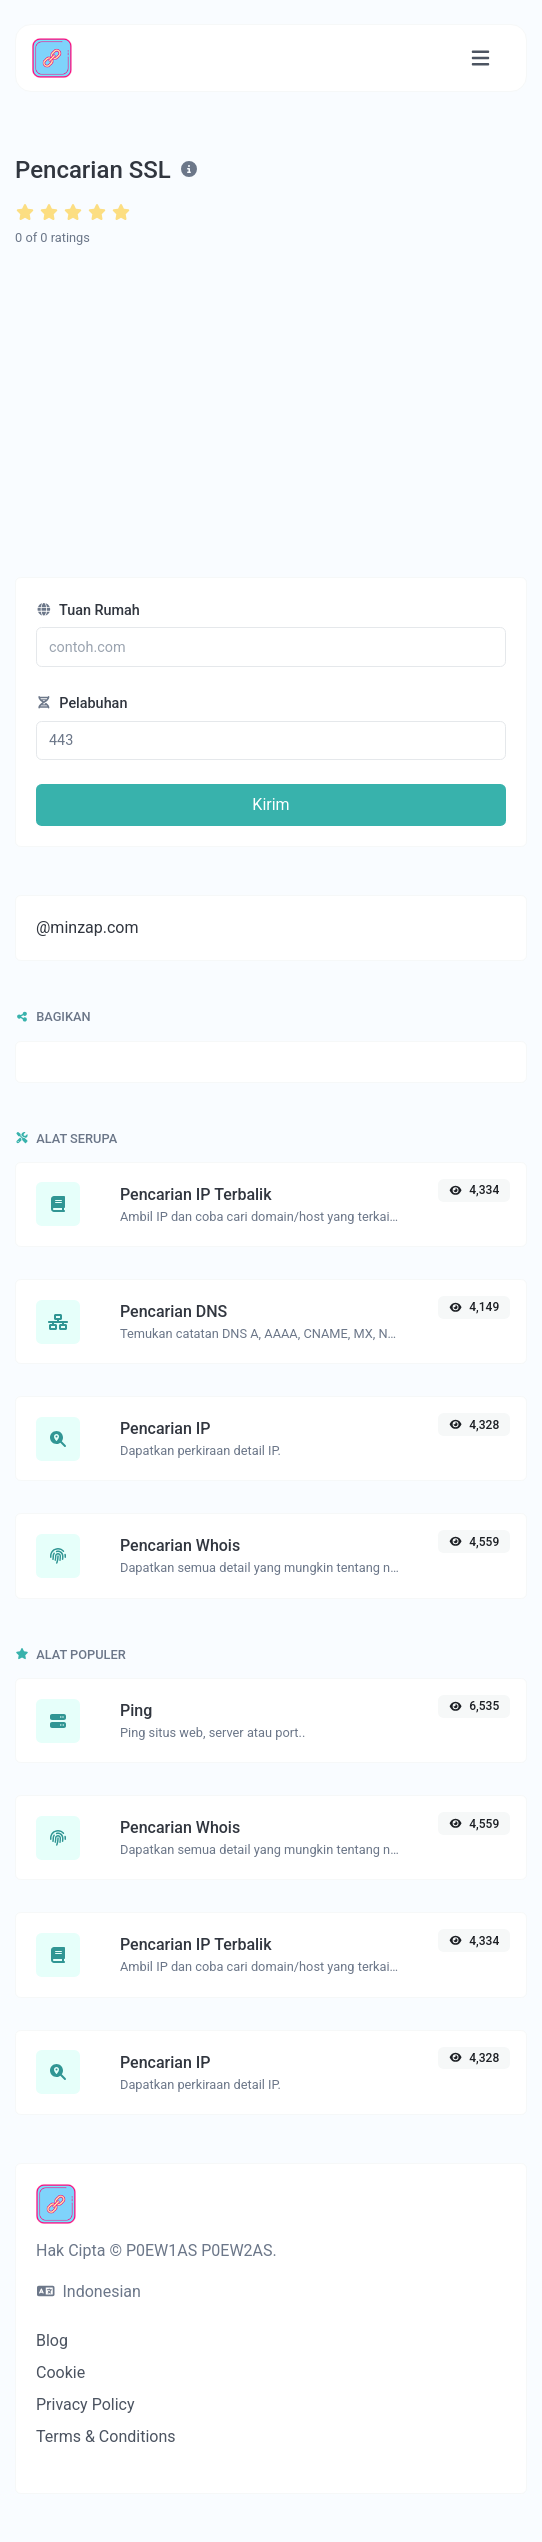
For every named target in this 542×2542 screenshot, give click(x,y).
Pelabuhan (81, 703)
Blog (52, 2340)
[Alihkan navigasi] (480, 58)
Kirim (270, 804)
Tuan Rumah (88, 610)
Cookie (60, 2372)
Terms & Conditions (106, 2436)
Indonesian (89, 2291)
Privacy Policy (85, 2404)
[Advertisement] (271, 413)
